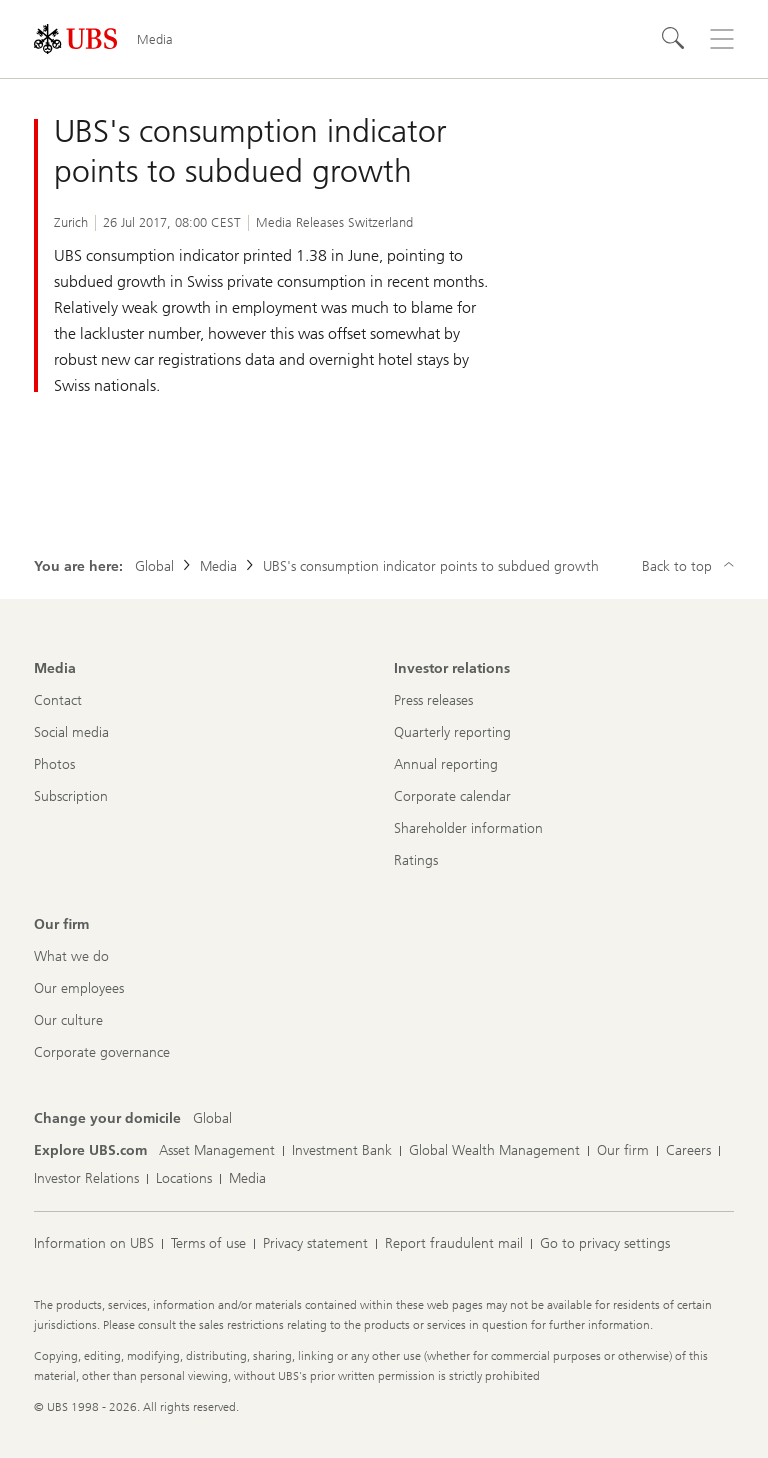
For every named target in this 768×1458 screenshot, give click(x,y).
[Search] (674, 39)
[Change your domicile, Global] (212, 1119)
